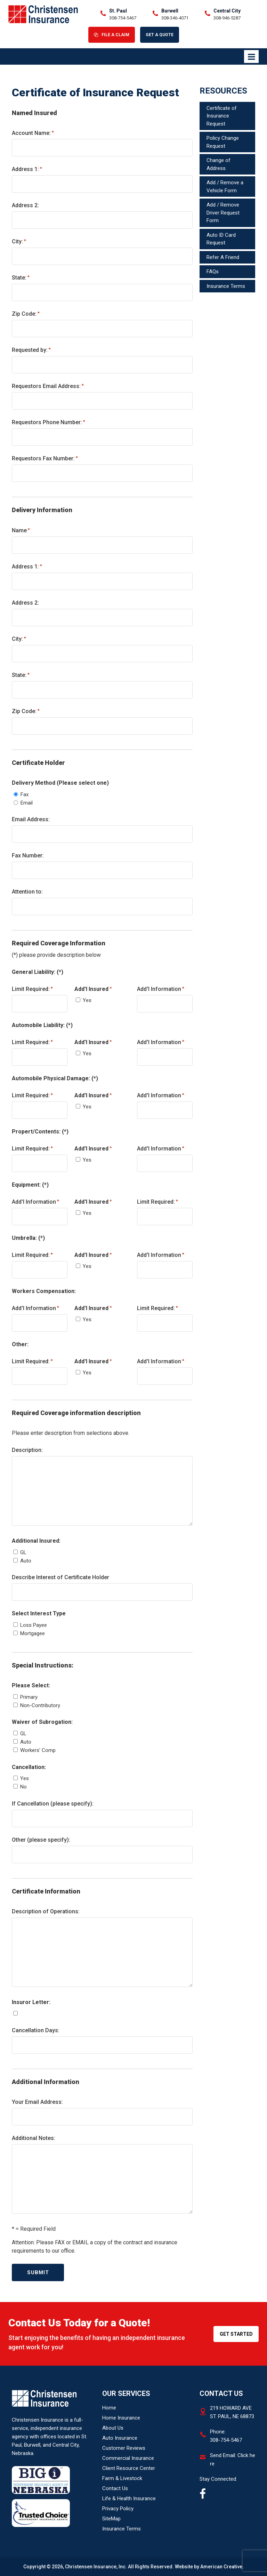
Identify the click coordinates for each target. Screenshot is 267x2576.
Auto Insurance (119, 2438)
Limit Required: (32, 988)
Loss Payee (33, 1625)
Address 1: (27, 168)
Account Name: (33, 132)
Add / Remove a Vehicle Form (225, 186)
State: (21, 277)
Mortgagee (32, 1633)
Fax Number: (28, 855)
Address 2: (25, 205)
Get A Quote (159, 34)
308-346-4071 (174, 18)
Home (109, 2408)
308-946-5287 (227, 18)
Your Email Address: (37, 2102)
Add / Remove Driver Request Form (223, 213)
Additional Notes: (33, 2138)
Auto (25, 1561)
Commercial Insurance (128, 2458)
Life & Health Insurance (129, 2498)
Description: (27, 1450)
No (23, 1787)
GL (23, 1552)
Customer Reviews (123, 2448)
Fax (25, 794)
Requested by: (31, 349)
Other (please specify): (41, 1839)
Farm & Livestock (122, 2478)
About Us (112, 2428)
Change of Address (218, 164)
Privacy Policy (118, 2508)
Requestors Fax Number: (45, 458)
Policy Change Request (223, 142)
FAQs (213, 271)
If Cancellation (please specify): (53, 1803)
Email (27, 803)
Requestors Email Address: (48, 385)
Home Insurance (121, 2418)
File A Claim (115, 34)
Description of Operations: (46, 1911)
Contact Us (115, 2488)
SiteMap (111, 2519)
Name (21, 530)
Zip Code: (26, 313)
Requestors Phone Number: (48, 422)
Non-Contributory (40, 1705)
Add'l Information (160, 988)
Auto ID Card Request (221, 239)
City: (19, 241)
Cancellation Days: (35, 2030)
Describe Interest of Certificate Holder (60, 1577)
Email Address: (31, 819)
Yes (87, 1000)
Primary (29, 1697)
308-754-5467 (122, 18)
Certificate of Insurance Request (222, 116)
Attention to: (27, 891)
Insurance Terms (226, 286)
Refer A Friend (223, 257)
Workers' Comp (38, 1750)
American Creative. (222, 2566)
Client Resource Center (128, 2468)
